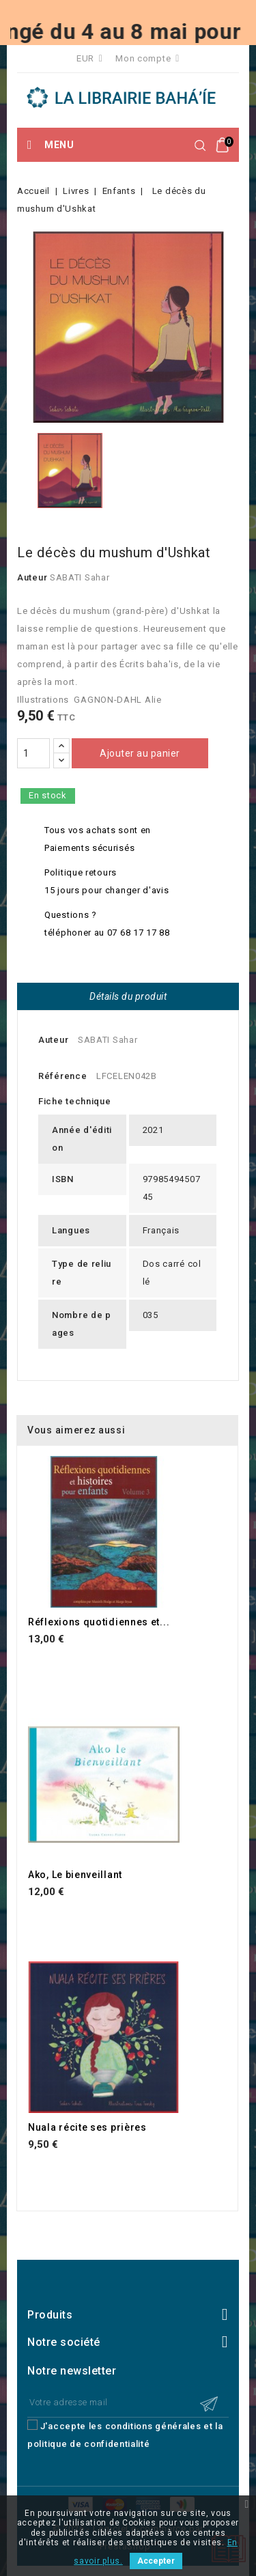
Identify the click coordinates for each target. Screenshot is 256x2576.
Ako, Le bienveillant (75, 1874)
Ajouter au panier (140, 753)
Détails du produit (128, 996)
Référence (62, 1076)
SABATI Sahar (79, 577)
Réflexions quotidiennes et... (98, 1621)
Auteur (32, 577)
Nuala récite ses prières (87, 2127)
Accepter (156, 2561)
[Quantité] (33, 753)
